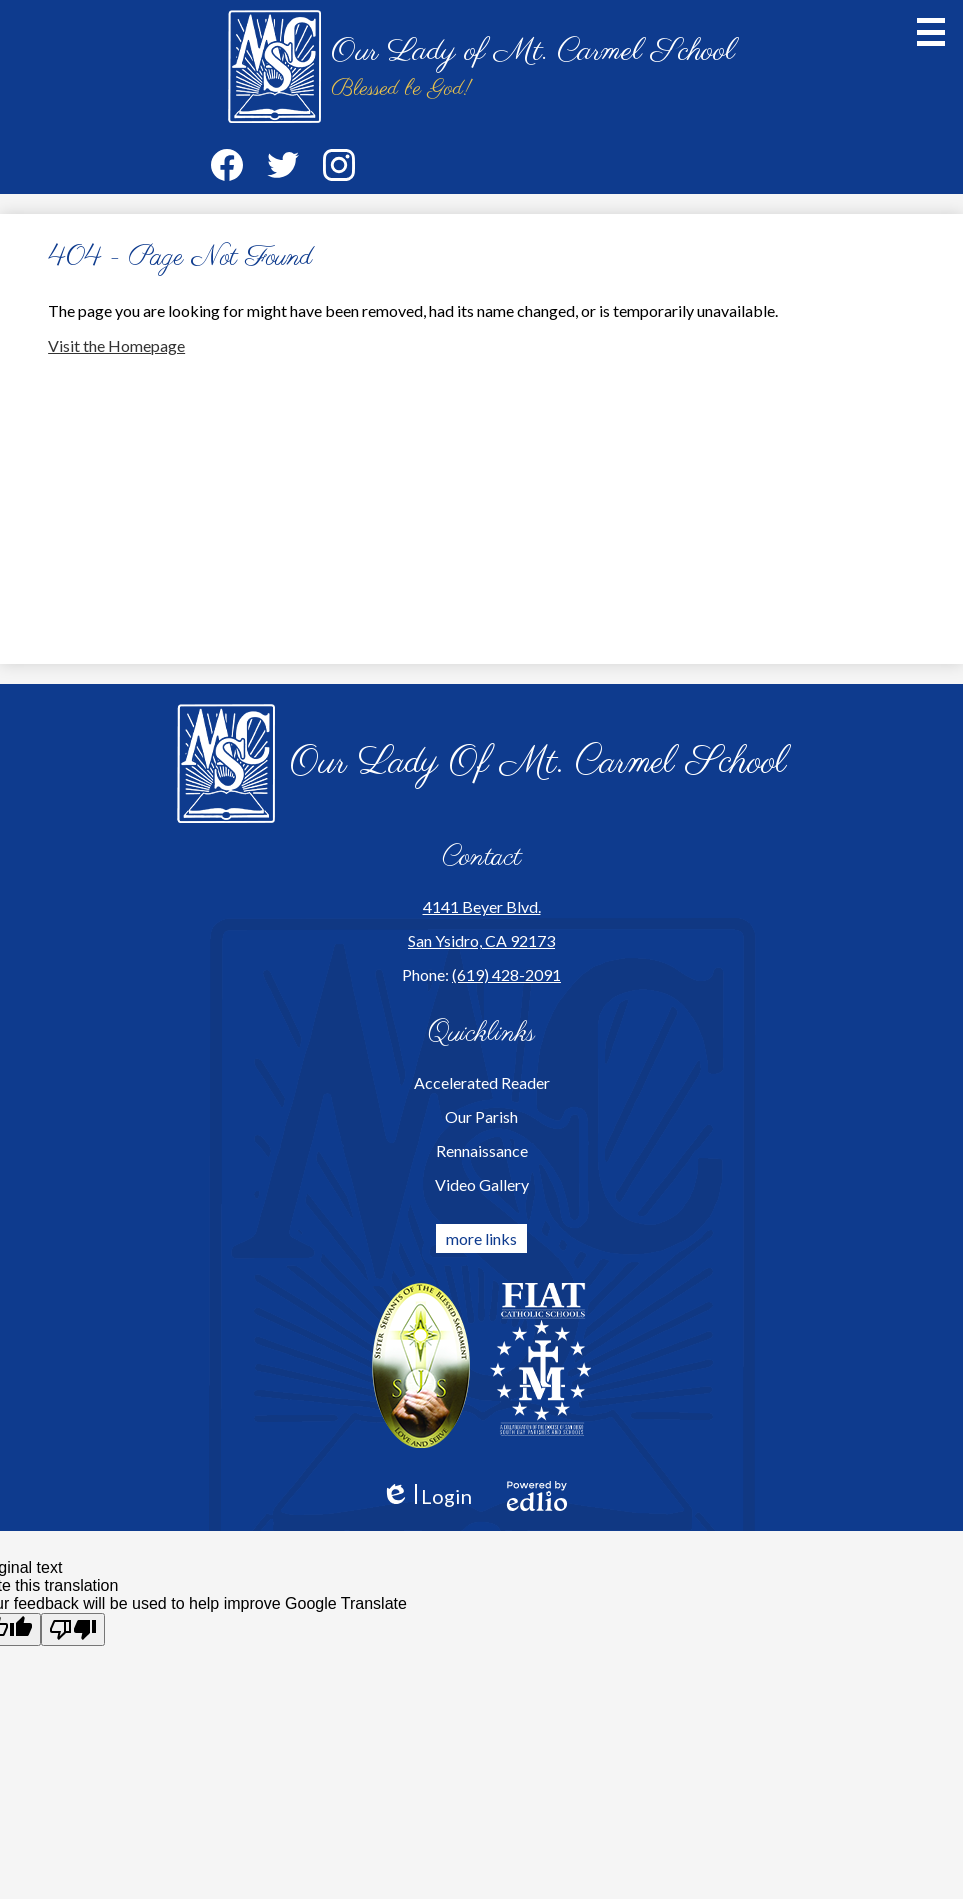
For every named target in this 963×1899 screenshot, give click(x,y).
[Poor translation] (73, 1629)
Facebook (227, 169)
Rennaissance (482, 1150)
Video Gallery (482, 1184)
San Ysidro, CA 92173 (481, 940)
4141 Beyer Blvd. (482, 906)
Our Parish (481, 1116)
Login (426, 1496)
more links (481, 1238)
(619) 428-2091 (506, 974)
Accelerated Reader (482, 1082)
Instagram (339, 169)
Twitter (283, 169)
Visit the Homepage (116, 345)
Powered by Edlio (537, 1496)
